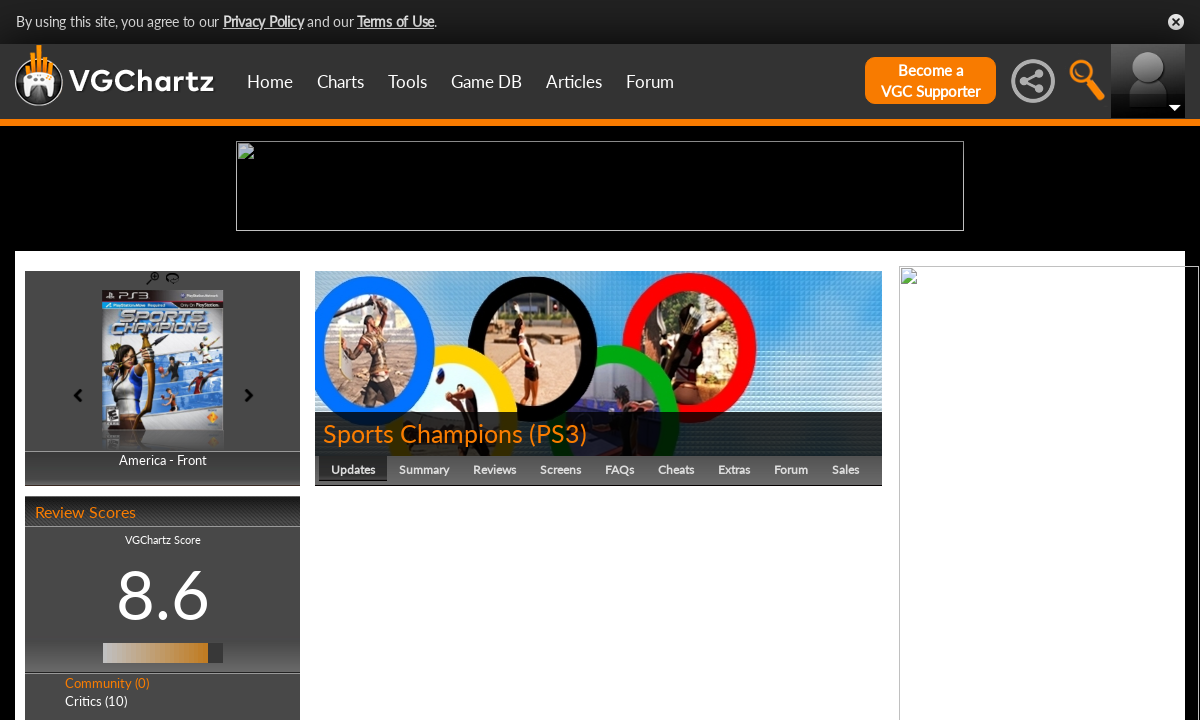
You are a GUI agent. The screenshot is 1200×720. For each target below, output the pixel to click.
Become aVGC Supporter (930, 80)
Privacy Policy (263, 21)
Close (1176, 22)
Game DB (486, 81)
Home (270, 81)
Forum (650, 81)
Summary (424, 624)
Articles (574, 81)
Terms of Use (395, 21)
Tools (407, 81)
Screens (560, 624)
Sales (845, 624)
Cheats (676, 624)
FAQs (619, 624)
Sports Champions (423, 588)
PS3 (558, 588)
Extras (734, 624)
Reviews (494, 624)
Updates (353, 624)
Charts (340, 81)
